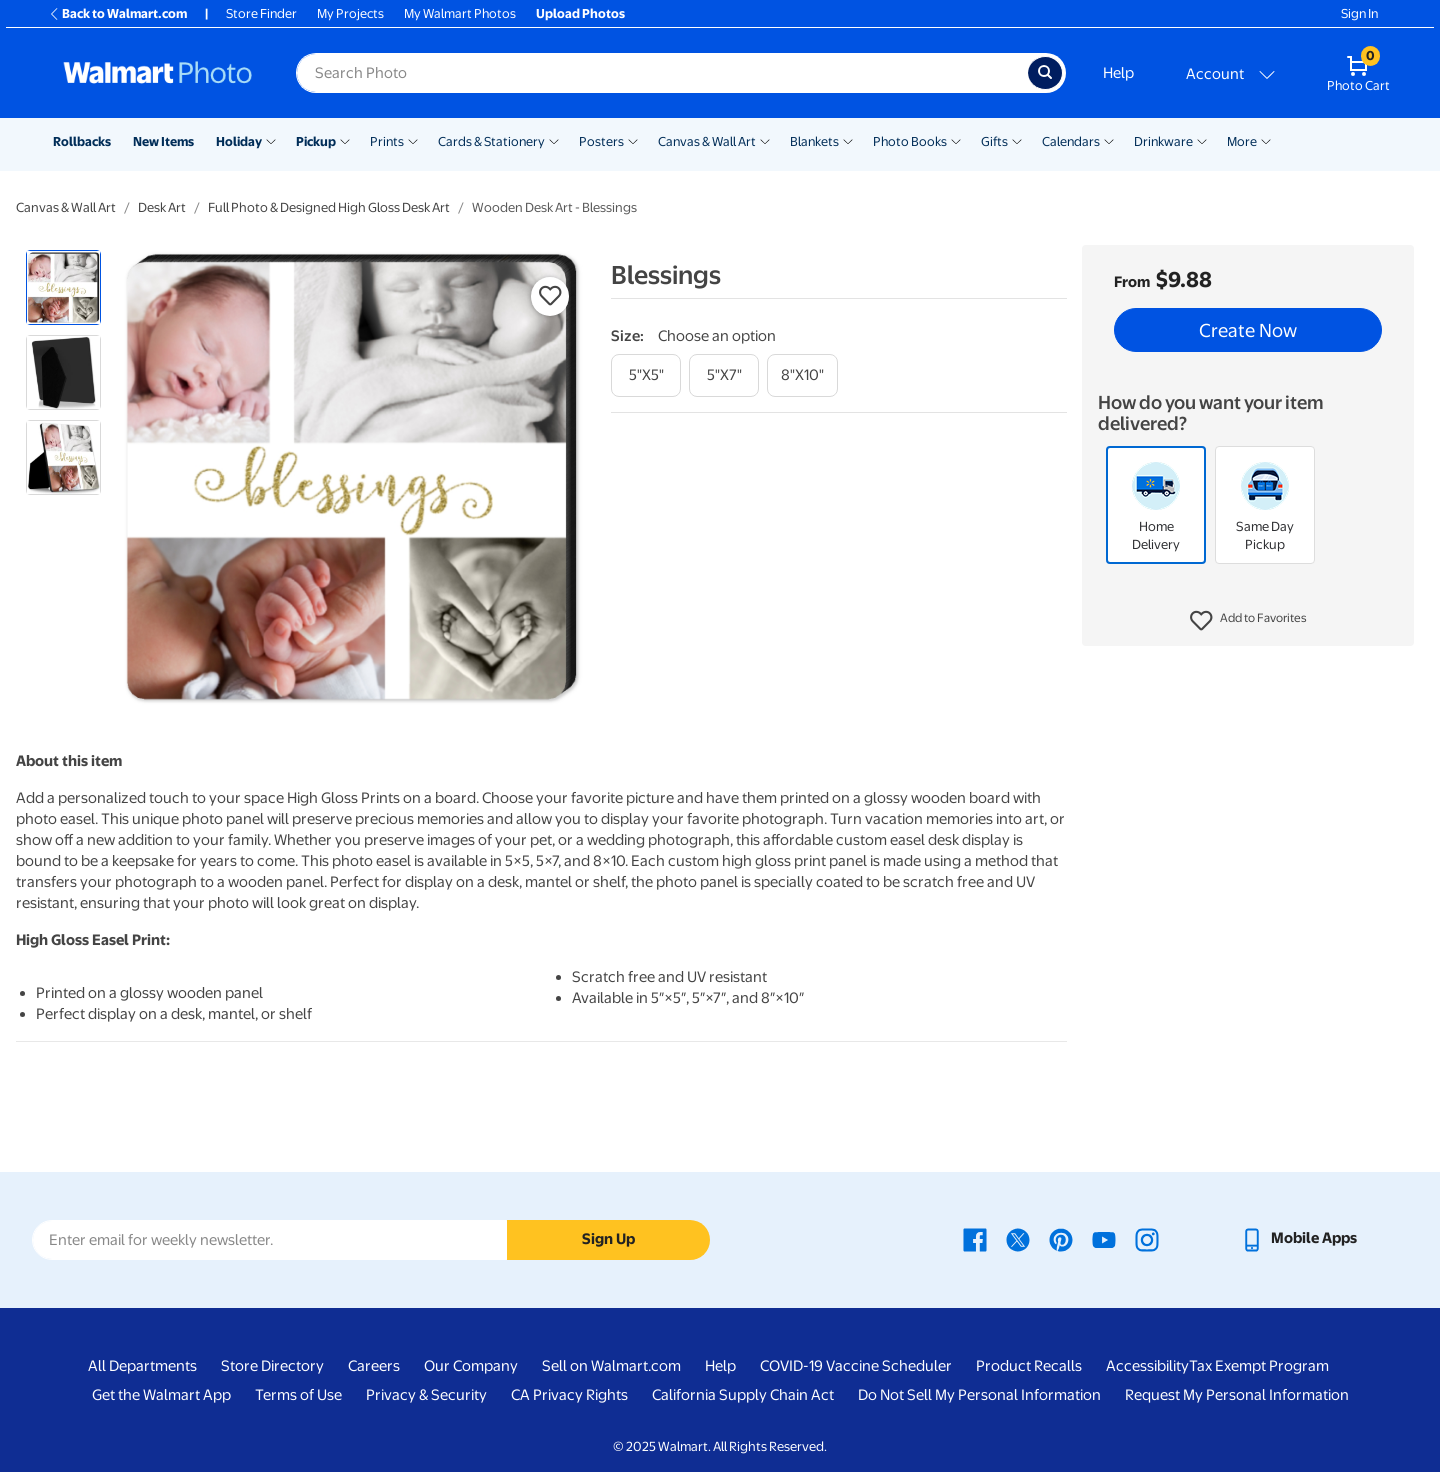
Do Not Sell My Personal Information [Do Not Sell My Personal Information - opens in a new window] (979, 1395)
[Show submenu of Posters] (633, 140)
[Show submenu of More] (1266, 140)
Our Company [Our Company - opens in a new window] (471, 1366)
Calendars (1071, 141)
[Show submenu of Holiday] (271, 140)
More (1242, 141)
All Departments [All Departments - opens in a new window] (142, 1366)
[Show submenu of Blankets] (848, 140)
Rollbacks (82, 141)
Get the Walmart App (161, 1395)
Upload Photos (580, 13)
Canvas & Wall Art (707, 141)
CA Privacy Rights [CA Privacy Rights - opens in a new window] (569, 1395)
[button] (1248, 621)
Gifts (994, 141)
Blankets (814, 141)
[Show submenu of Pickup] (345, 140)
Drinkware (1163, 141)
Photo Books (910, 141)
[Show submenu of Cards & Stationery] (554, 140)
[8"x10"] (802, 375)
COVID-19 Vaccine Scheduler (856, 1366)
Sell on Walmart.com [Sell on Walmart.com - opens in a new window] (611, 1366)
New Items (163, 141)
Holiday (239, 141)
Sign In (1359, 13)
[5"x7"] (724, 375)
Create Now (1248, 330)
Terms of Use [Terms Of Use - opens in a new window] (298, 1395)
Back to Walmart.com (117, 13)
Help (1118, 73)
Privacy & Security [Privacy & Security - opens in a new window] (426, 1395)
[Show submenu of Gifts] (1017, 140)
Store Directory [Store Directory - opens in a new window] (272, 1366)
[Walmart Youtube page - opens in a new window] (1104, 1238)
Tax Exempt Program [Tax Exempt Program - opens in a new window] (1259, 1366)
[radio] (63, 287)
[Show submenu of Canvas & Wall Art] (765, 140)
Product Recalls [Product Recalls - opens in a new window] (1029, 1366)
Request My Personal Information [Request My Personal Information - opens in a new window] (1237, 1395)
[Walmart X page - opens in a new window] (1018, 1238)
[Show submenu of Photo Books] (956, 140)
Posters (601, 141)
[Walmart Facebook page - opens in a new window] (975, 1238)
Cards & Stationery (491, 141)
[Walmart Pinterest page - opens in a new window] (1061, 1238)
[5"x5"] (646, 375)
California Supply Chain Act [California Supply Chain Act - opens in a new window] (743, 1395)
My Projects (350, 13)
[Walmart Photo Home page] (158, 73)
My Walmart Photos (460, 13)
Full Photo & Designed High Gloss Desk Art (329, 207)
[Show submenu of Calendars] (1109, 140)
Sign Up (608, 1239)
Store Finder (261, 13)
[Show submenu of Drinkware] (1202, 140)
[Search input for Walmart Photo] (662, 73)
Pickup (316, 141)
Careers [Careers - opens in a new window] (374, 1366)
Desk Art (162, 207)
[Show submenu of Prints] (413, 140)
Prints (387, 141)
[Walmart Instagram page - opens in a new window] (1147, 1238)
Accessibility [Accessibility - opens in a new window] (1147, 1366)
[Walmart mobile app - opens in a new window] (1298, 1238)
